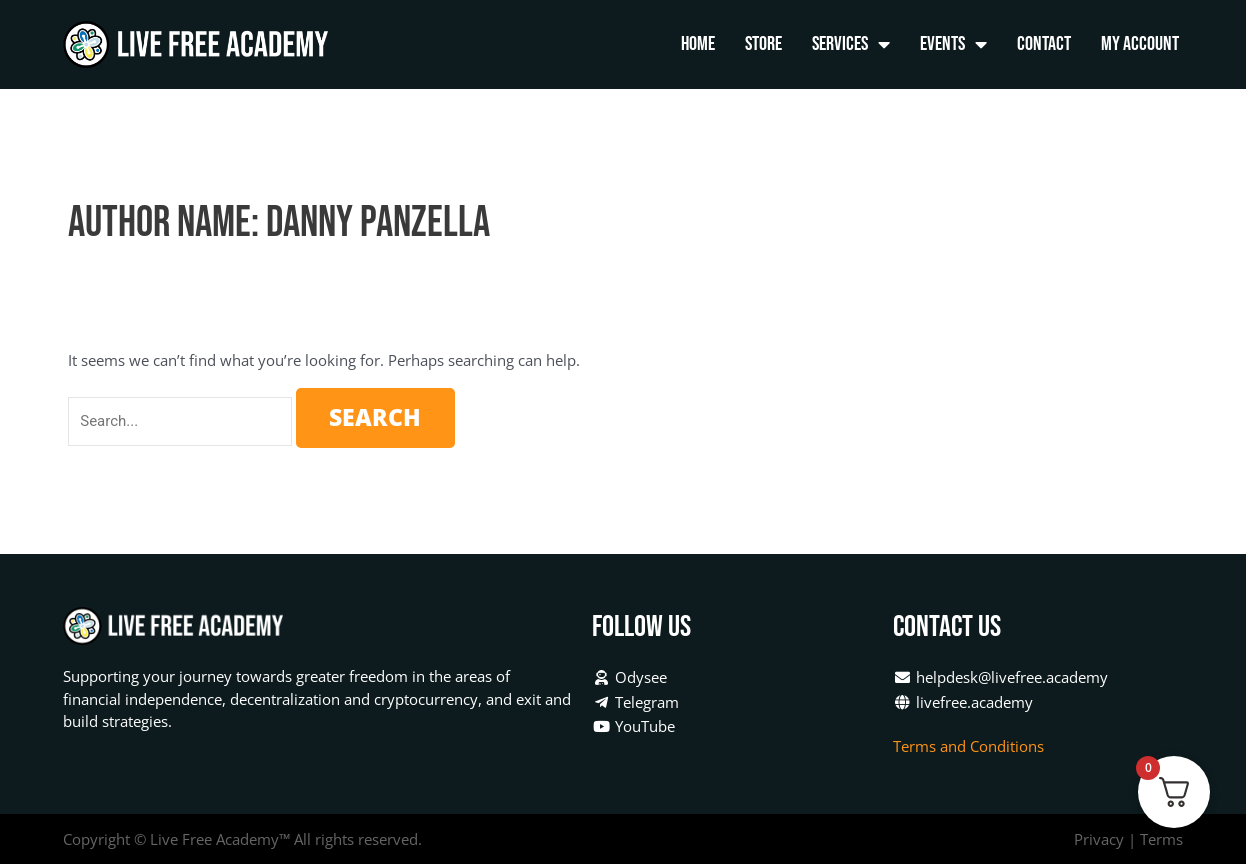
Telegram (635, 702)
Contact (1044, 44)
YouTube (633, 726)
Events (953, 45)
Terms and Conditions (970, 746)
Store (763, 44)
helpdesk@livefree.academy (1000, 677)
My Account (1140, 44)
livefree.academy (963, 702)
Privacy (1099, 839)
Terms (1161, 839)
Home (698, 44)
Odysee (629, 677)
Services (851, 45)
